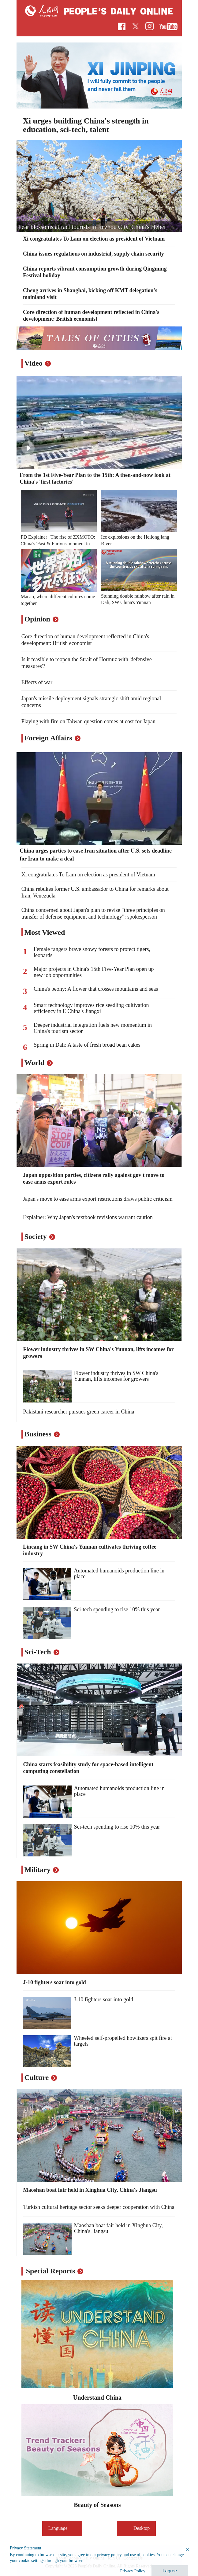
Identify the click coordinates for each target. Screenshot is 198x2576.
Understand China (97, 2397)
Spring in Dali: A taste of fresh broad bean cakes (87, 1045)
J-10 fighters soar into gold (54, 1982)
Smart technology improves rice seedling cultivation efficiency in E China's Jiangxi (91, 1008)
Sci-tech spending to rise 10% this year (117, 1609)
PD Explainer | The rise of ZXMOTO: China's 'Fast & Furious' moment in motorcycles (58, 543)
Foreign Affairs (48, 738)
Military (37, 1870)
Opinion (37, 619)
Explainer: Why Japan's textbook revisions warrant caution (88, 1217)
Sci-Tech (37, 1652)
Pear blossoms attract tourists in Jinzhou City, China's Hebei (92, 226)
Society (35, 1236)
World (34, 1063)
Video (33, 363)
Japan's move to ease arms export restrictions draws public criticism (98, 1199)
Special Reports (50, 2271)
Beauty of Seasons (97, 2504)
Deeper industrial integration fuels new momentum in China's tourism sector (93, 1028)
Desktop (136, 2527)
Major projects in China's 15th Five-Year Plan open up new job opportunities (94, 972)
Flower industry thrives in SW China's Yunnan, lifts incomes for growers (116, 1376)
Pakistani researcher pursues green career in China (78, 1412)
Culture (36, 2077)
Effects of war (37, 682)
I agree (170, 2570)
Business (37, 1434)
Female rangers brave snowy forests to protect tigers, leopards (92, 952)
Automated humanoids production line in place (119, 1573)
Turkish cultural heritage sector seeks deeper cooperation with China (98, 2207)
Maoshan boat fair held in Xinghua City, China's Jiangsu (90, 2190)
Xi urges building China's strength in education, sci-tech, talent (86, 125)
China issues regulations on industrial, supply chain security (93, 254)
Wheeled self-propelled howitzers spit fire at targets (123, 2041)
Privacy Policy (132, 2571)
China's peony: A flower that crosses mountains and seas (96, 989)
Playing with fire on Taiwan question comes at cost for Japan (88, 721)
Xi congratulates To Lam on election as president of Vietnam (94, 239)
